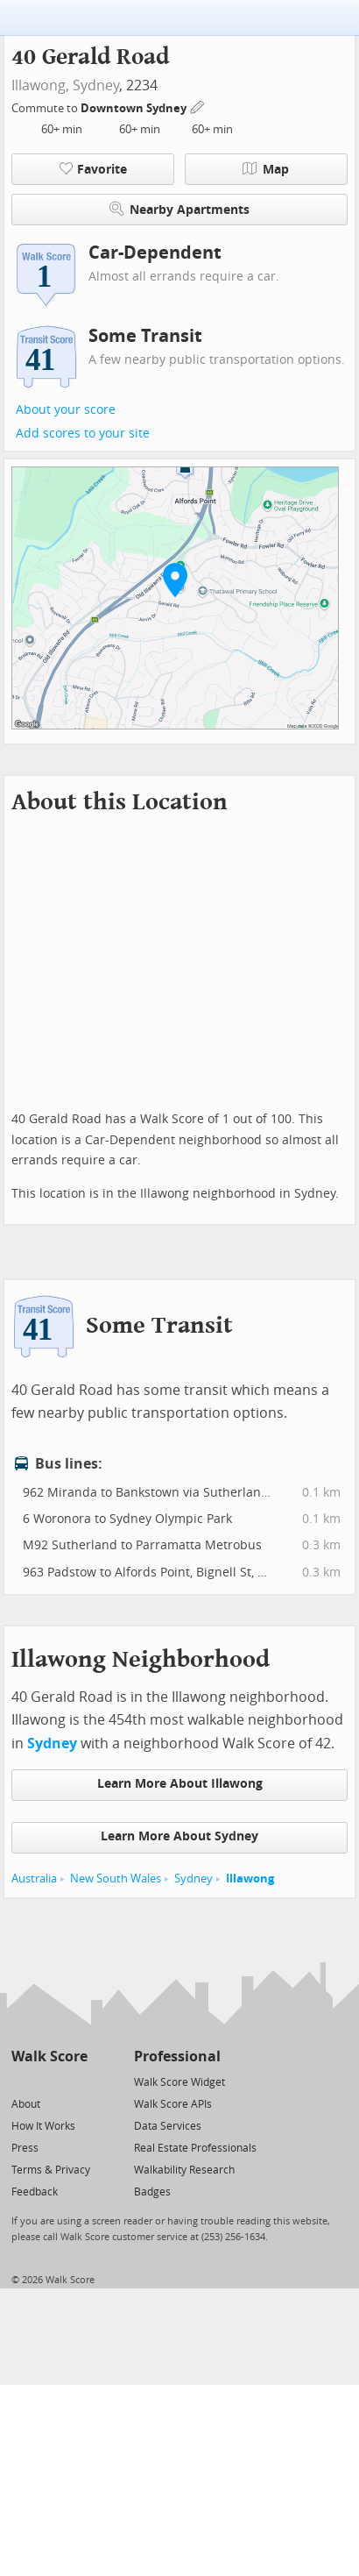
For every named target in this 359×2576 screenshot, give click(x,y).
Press (25, 2148)
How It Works (43, 2126)
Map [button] (266, 169)
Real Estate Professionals (195, 2148)
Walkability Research (184, 2170)
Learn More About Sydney (179, 1836)
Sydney (96, 85)
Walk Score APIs (173, 2104)
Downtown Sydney (135, 108)
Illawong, (40, 85)
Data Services (167, 2126)
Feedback (34, 2192)
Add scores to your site (83, 433)
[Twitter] (21, 2081)
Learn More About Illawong (180, 1783)
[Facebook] (49, 2081)
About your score (66, 409)
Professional (177, 2056)
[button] (175, 579)
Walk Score (49, 2056)
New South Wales (115, 1878)
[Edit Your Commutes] (198, 105)
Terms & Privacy (50, 2170)
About (25, 2104)
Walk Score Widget (179, 2082)
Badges (152, 2192)
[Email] (76, 2081)
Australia (34, 1878)
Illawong (250, 1878)
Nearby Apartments (179, 209)
